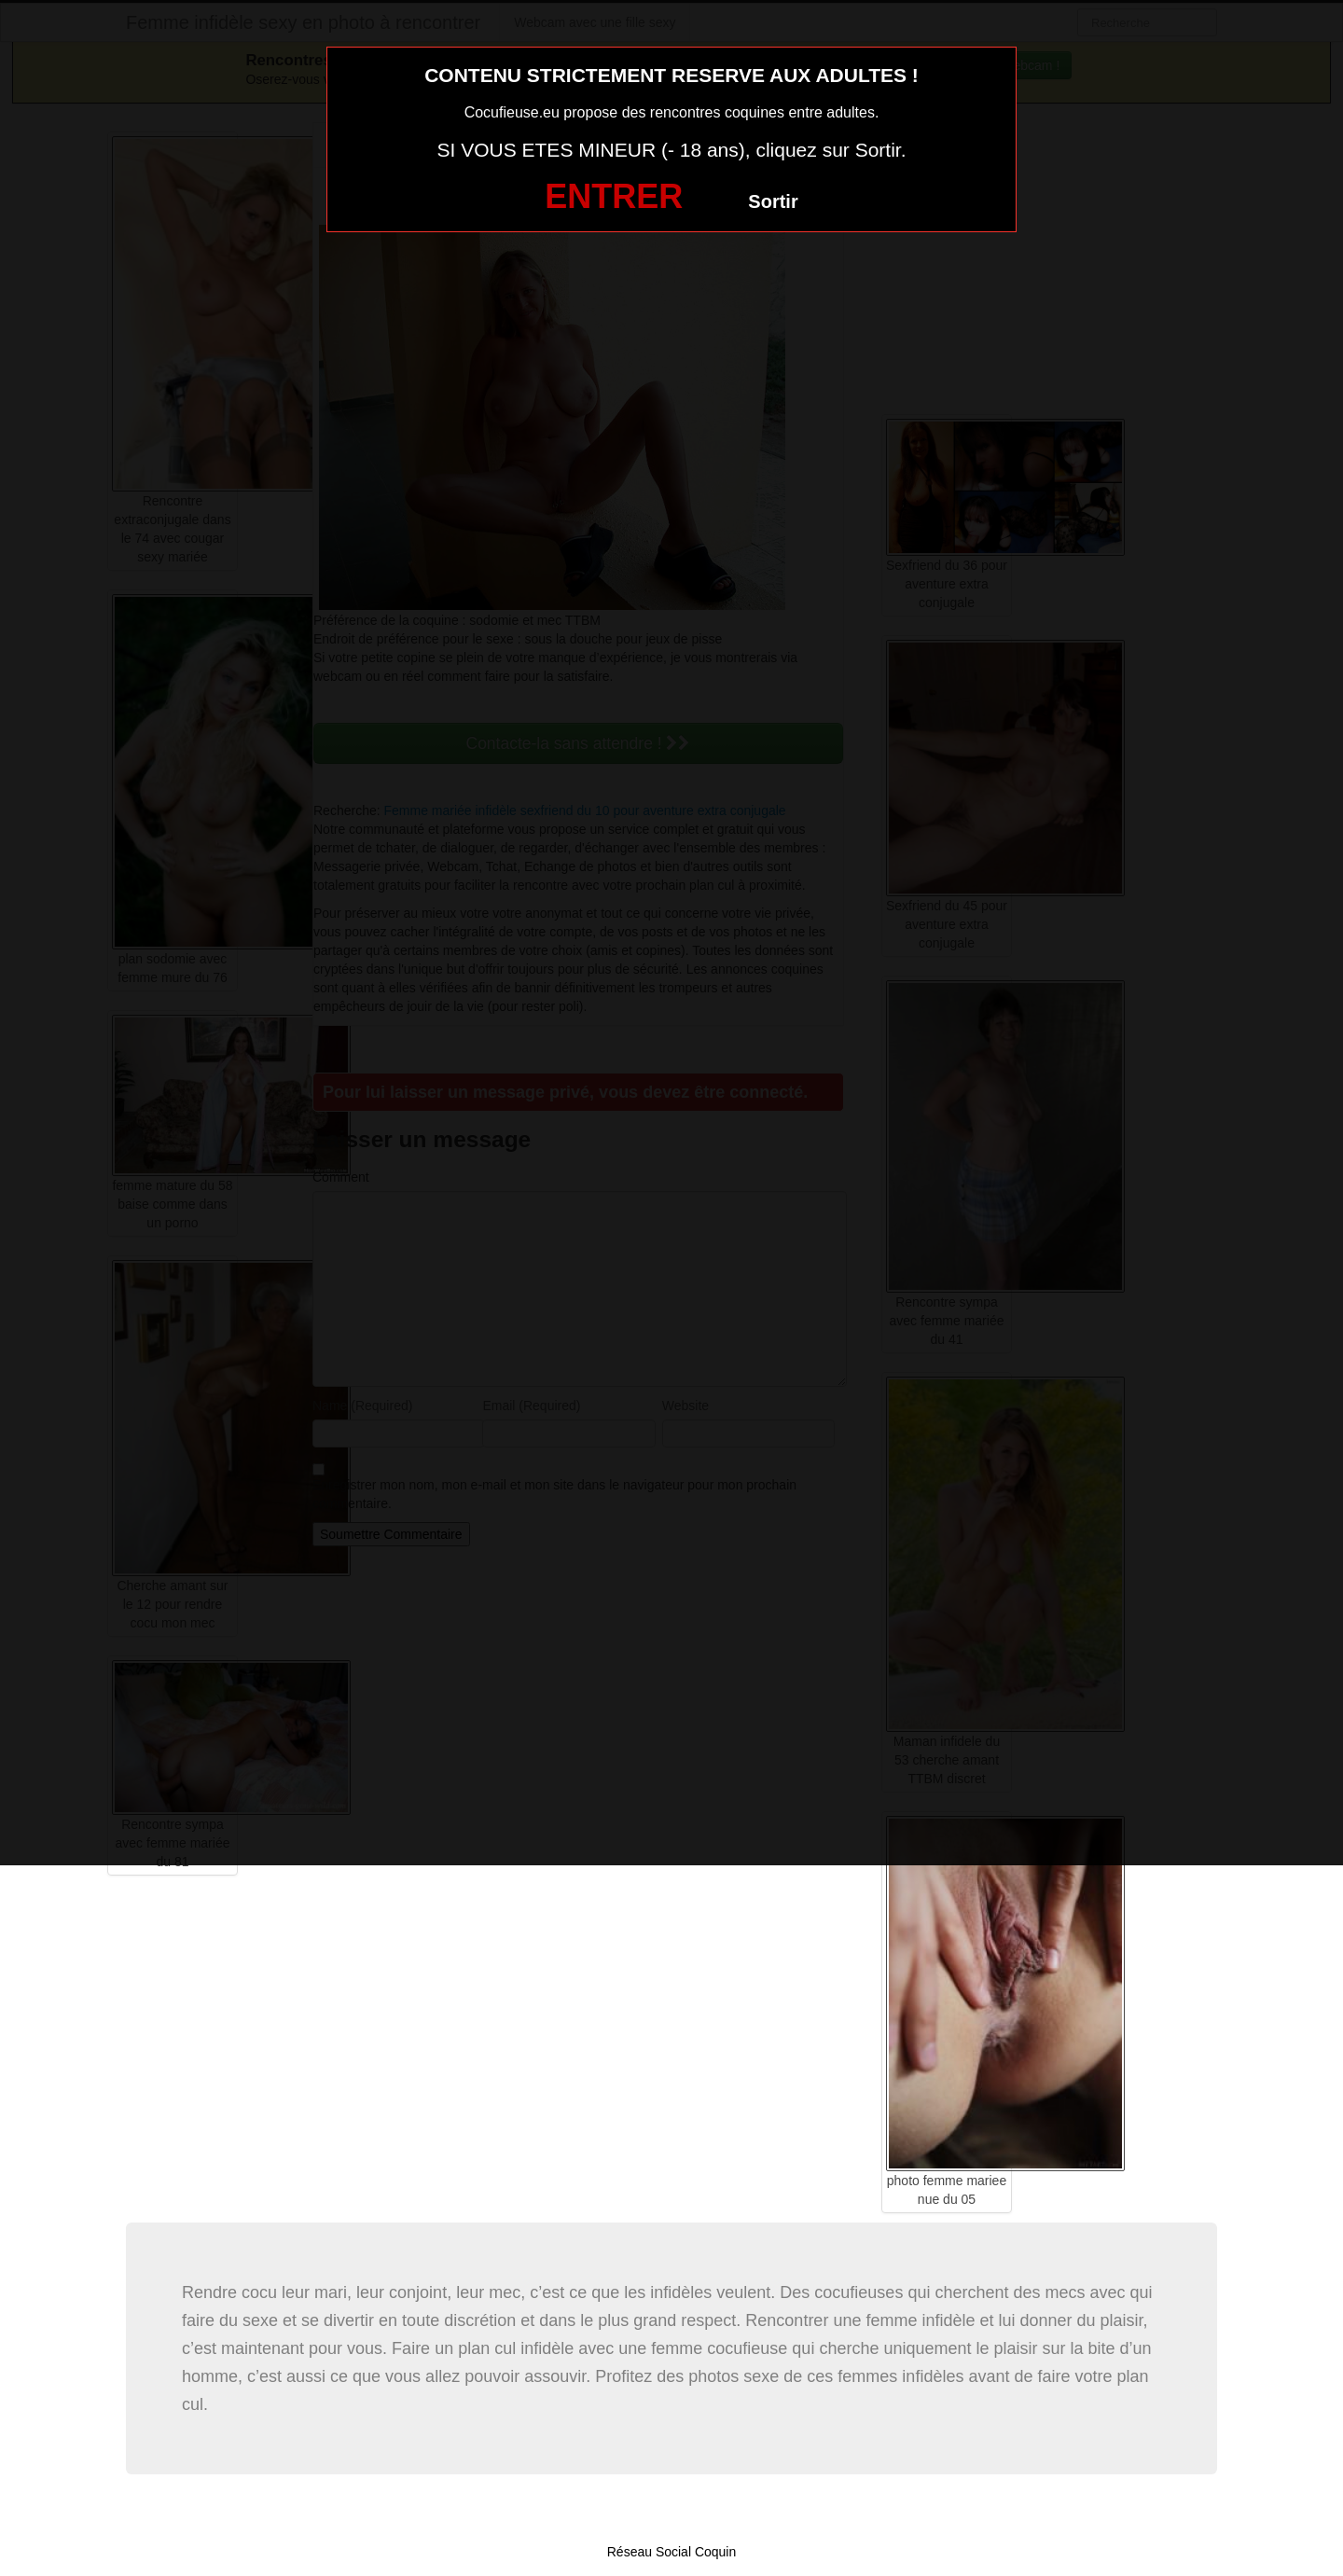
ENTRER (614, 196)
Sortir (772, 201)
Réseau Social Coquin (672, 2551)
